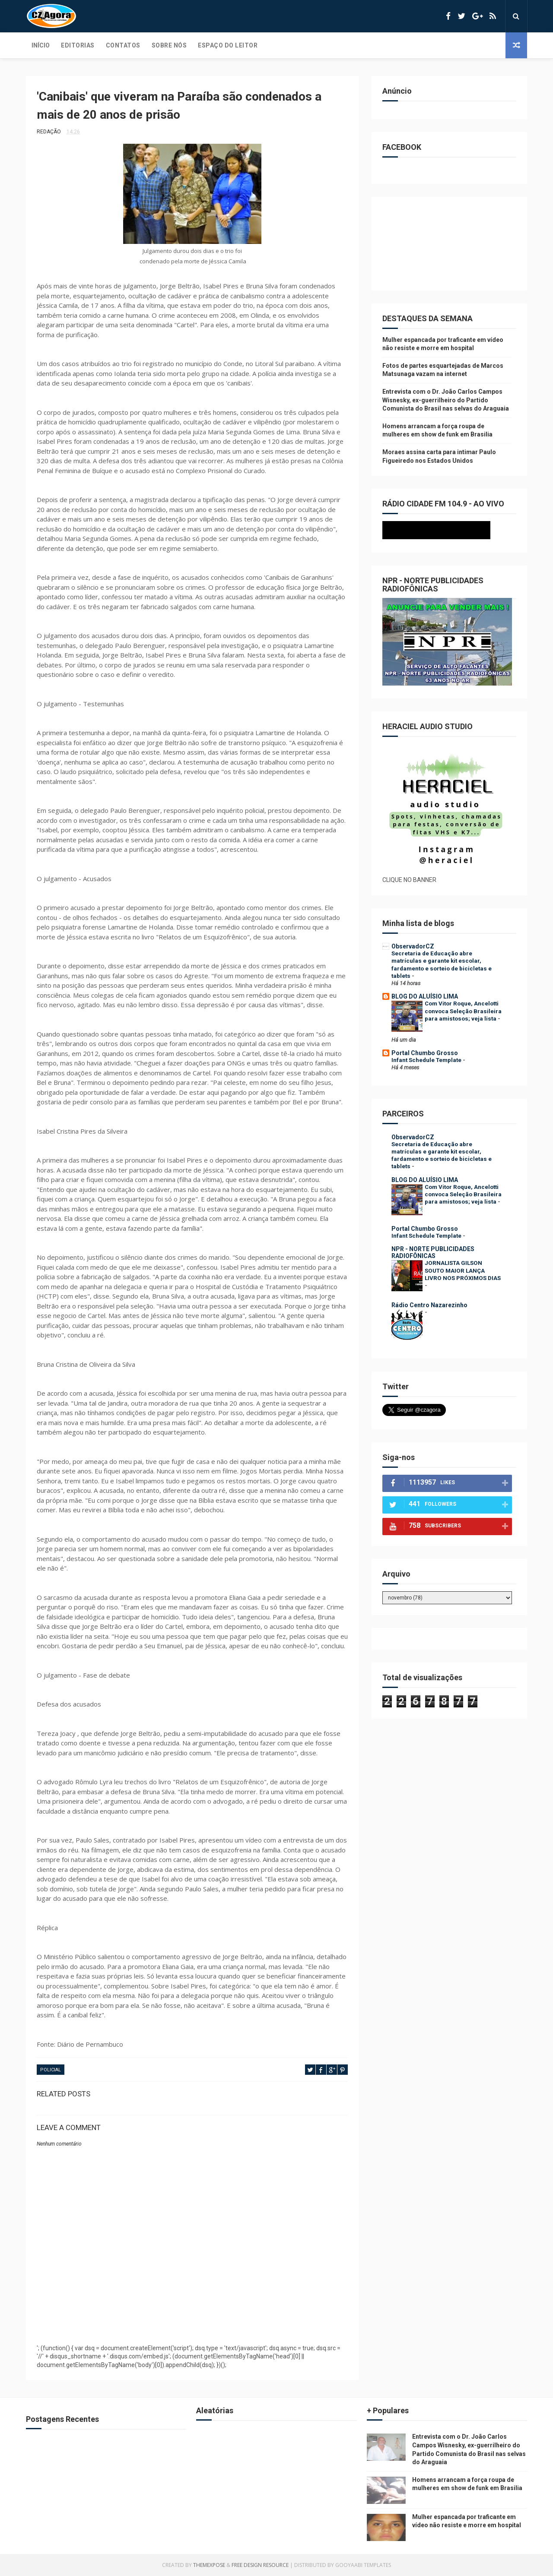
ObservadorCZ (412, 946)
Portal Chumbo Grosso (424, 1052)
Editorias (78, 45)
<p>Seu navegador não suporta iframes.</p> (447, 530)
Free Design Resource (260, 2565)
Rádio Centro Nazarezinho (429, 1305)
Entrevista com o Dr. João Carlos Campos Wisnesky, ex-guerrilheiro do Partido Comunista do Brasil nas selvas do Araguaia (445, 400)
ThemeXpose (209, 2565)
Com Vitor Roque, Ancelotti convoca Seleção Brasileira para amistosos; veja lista (463, 1011)
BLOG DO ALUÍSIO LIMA (424, 996)
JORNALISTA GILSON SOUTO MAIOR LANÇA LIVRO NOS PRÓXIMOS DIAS (463, 1270)
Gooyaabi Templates (363, 2565)
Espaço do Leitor (227, 45)
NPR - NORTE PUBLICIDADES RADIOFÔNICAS (432, 1252)
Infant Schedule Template (427, 1060)
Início (41, 45)
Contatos (123, 45)
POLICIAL (50, 2070)
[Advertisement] (192, 2316)
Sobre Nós (169, 45)
